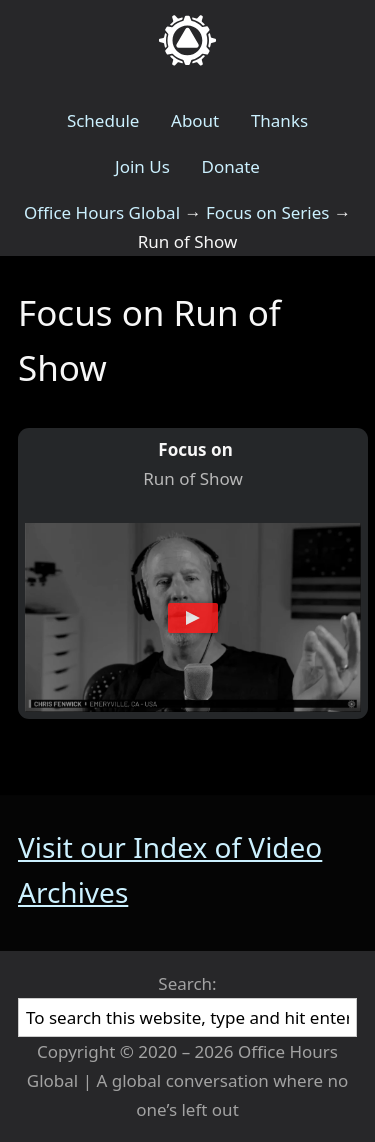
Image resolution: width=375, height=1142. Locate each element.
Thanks (279, 120)
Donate (230, 166)
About (195, 120)
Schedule (103, 120)
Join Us (142, 166)
